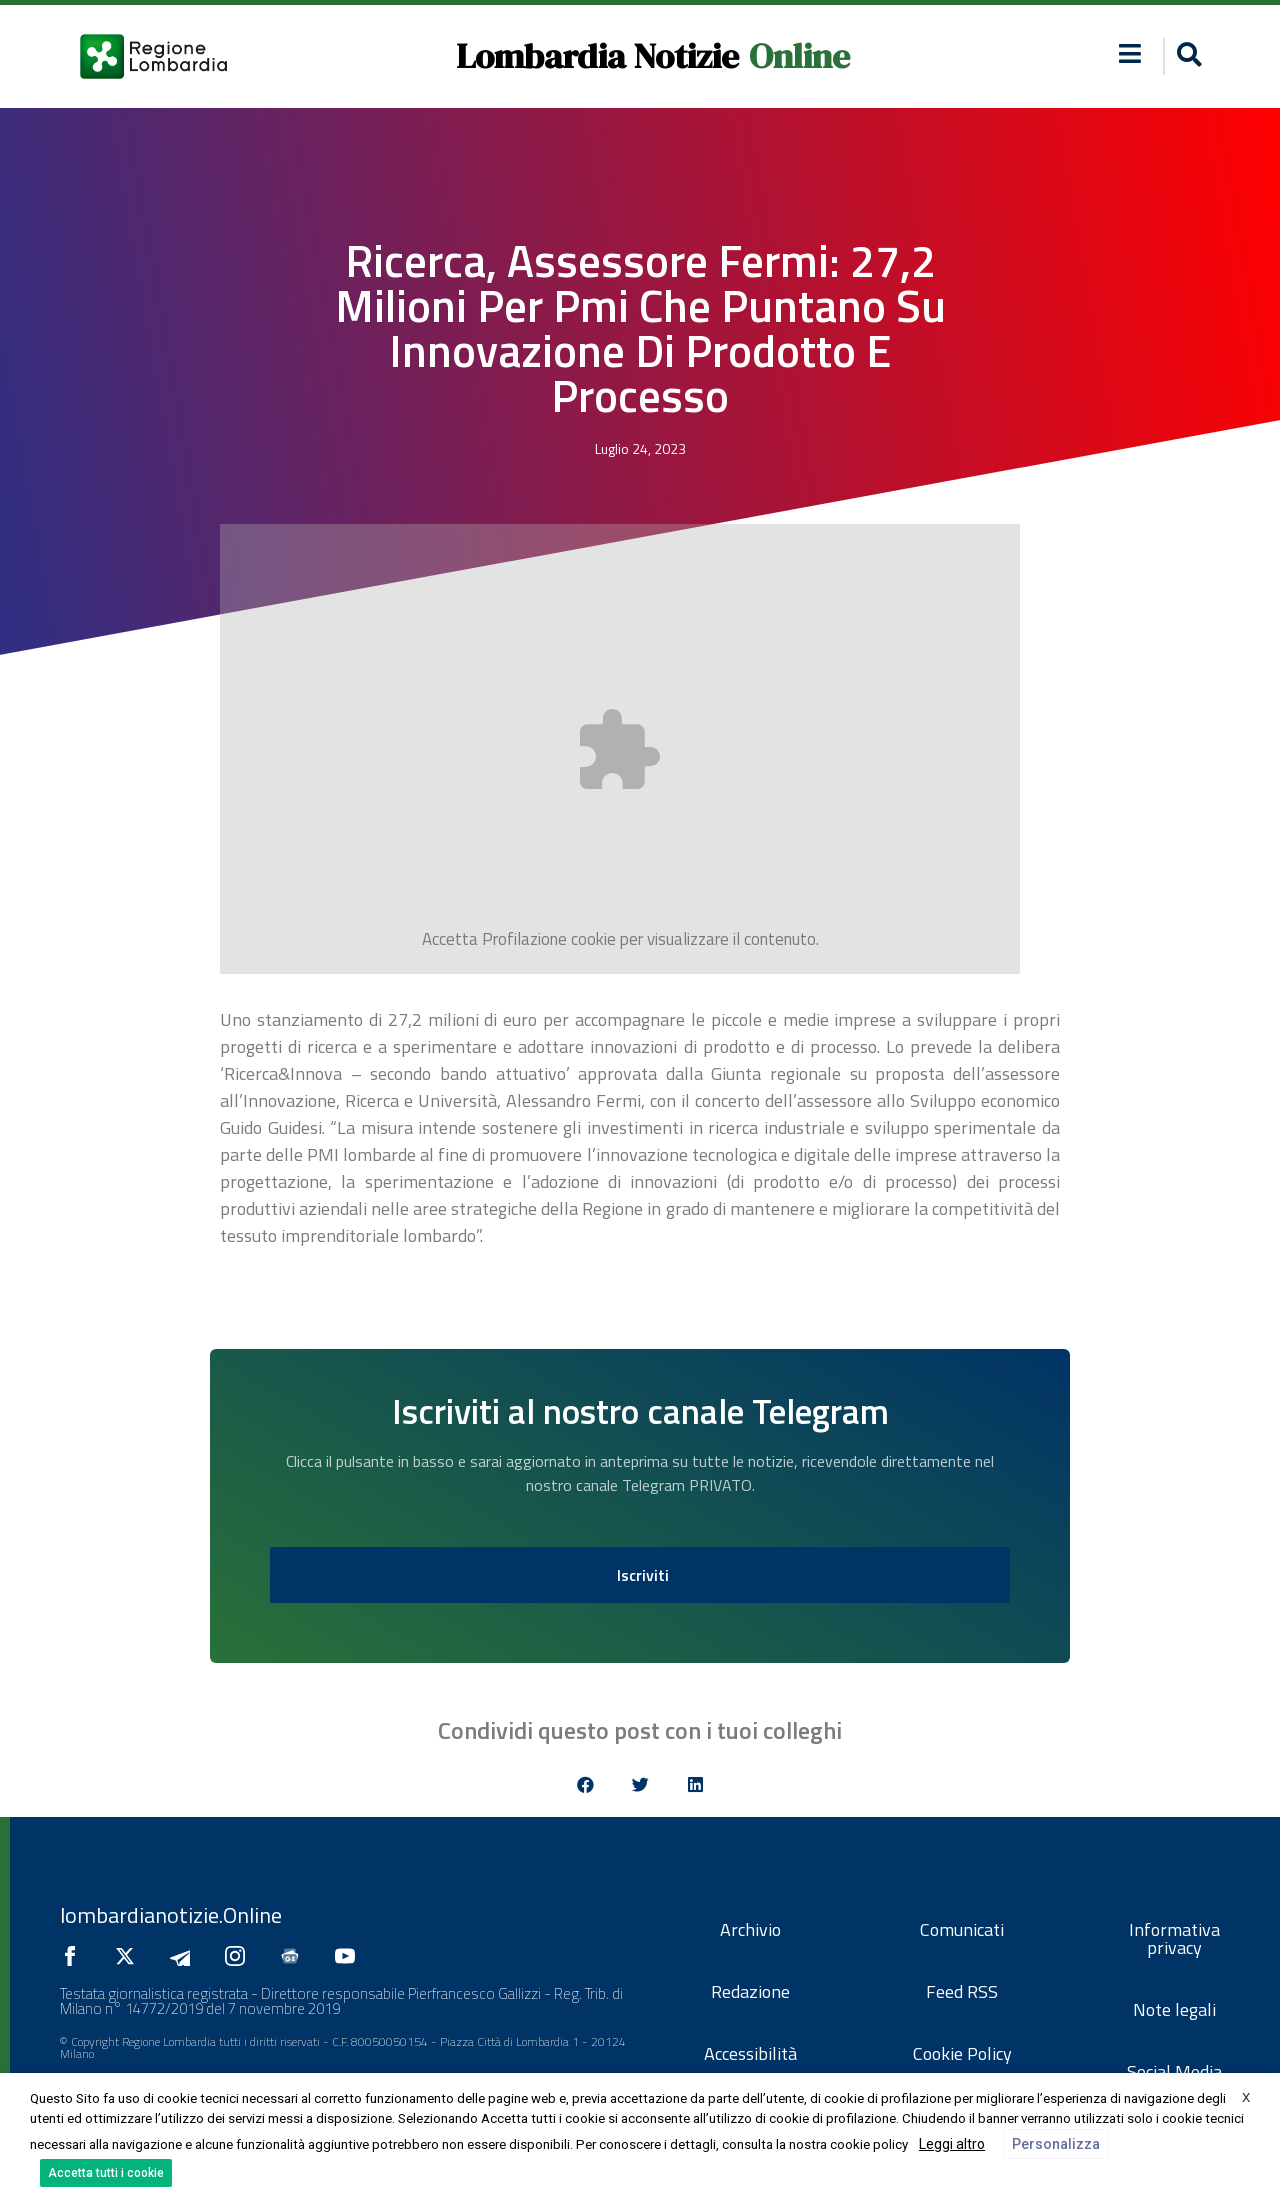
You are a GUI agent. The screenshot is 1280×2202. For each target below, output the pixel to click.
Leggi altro (952, 2144)
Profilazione (524, 939)
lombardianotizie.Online (171, 1915)
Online (799, 56)
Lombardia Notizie (597, 56)
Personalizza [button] (1056, 2144)
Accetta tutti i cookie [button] (106, 2173)
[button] (1186, 56)
